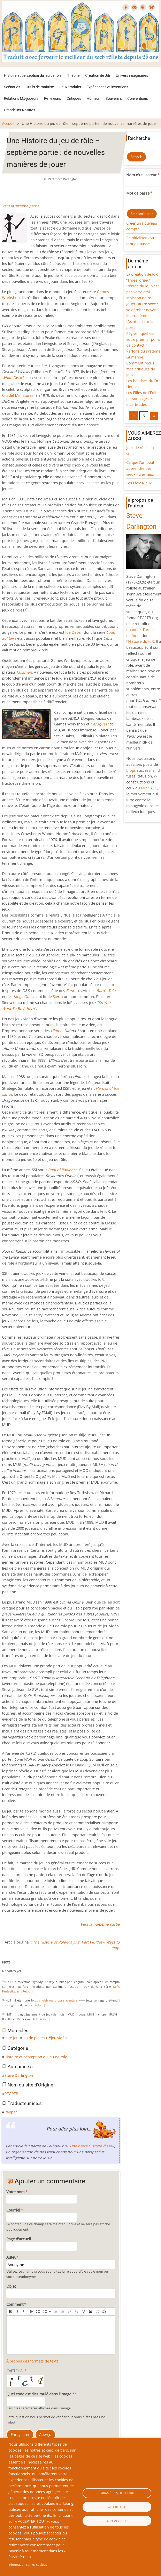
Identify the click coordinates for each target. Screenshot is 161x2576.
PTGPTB (11, 2093)
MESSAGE (149, 788)
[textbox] (60, 2334)
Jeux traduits (70, 87)
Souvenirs (114, 98)
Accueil (8, 123)
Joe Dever (73, 632)
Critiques (74, 98)
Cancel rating (3, 1966)
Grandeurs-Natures (19, 110)
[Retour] (27, 1991)
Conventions (137, 98)
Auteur (12, 2257)
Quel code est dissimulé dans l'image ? (40, 2394)
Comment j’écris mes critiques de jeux (140, 369)
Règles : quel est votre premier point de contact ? (143, 339)
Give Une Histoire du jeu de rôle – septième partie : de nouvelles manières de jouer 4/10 (16, 1966)
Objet (11, 2286)
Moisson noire (138, 297)
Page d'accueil (18, 2238)
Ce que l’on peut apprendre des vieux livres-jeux (140, 468)
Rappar (11, 2112)
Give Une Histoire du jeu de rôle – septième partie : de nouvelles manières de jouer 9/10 (33, 1966)
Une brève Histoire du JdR (92, 2145)
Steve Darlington (19, 2075)
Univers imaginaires (132, 75)
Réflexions (52, 98)
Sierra (58, 996)
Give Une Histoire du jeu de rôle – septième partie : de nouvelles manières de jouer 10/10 (36, 1966)
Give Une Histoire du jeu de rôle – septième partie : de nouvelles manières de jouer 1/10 (7, 1966)
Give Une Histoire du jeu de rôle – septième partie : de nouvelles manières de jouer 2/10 (10, 1966)
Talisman (24, 672)
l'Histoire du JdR (140, 641)
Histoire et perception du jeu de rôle (33, 75)
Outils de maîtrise (40, 87)
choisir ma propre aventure (58, 2000)
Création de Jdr (97, 75)
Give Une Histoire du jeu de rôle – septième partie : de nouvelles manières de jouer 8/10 (30, 1966)
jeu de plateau (34, 2037)
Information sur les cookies (27, 2564)
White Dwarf (12, 377)
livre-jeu (11, 2037)
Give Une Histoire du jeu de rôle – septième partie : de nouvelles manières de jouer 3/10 (13, 1966)
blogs (131, 770)
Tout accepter (116, 2521)
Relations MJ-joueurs (21, 98)
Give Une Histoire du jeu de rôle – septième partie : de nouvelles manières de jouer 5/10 (20, 1966)
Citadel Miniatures (17, 395)
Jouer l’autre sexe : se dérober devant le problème (142, 309)
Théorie (73, 75)
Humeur (93, 98)
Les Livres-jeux (139, 482)
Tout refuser (117, 2507)
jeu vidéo (59, 2037)
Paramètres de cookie (117, 2493)
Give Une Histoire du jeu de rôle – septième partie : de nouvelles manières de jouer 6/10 (23, 1966)
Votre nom (15, 2191)
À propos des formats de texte (32, 2361)
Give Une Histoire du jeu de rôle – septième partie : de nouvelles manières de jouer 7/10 (26, 1966)
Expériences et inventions (107, 87)
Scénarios (12, 87)
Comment (14, 2304)
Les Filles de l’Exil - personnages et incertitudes (142, 398)
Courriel (13, 2210)
